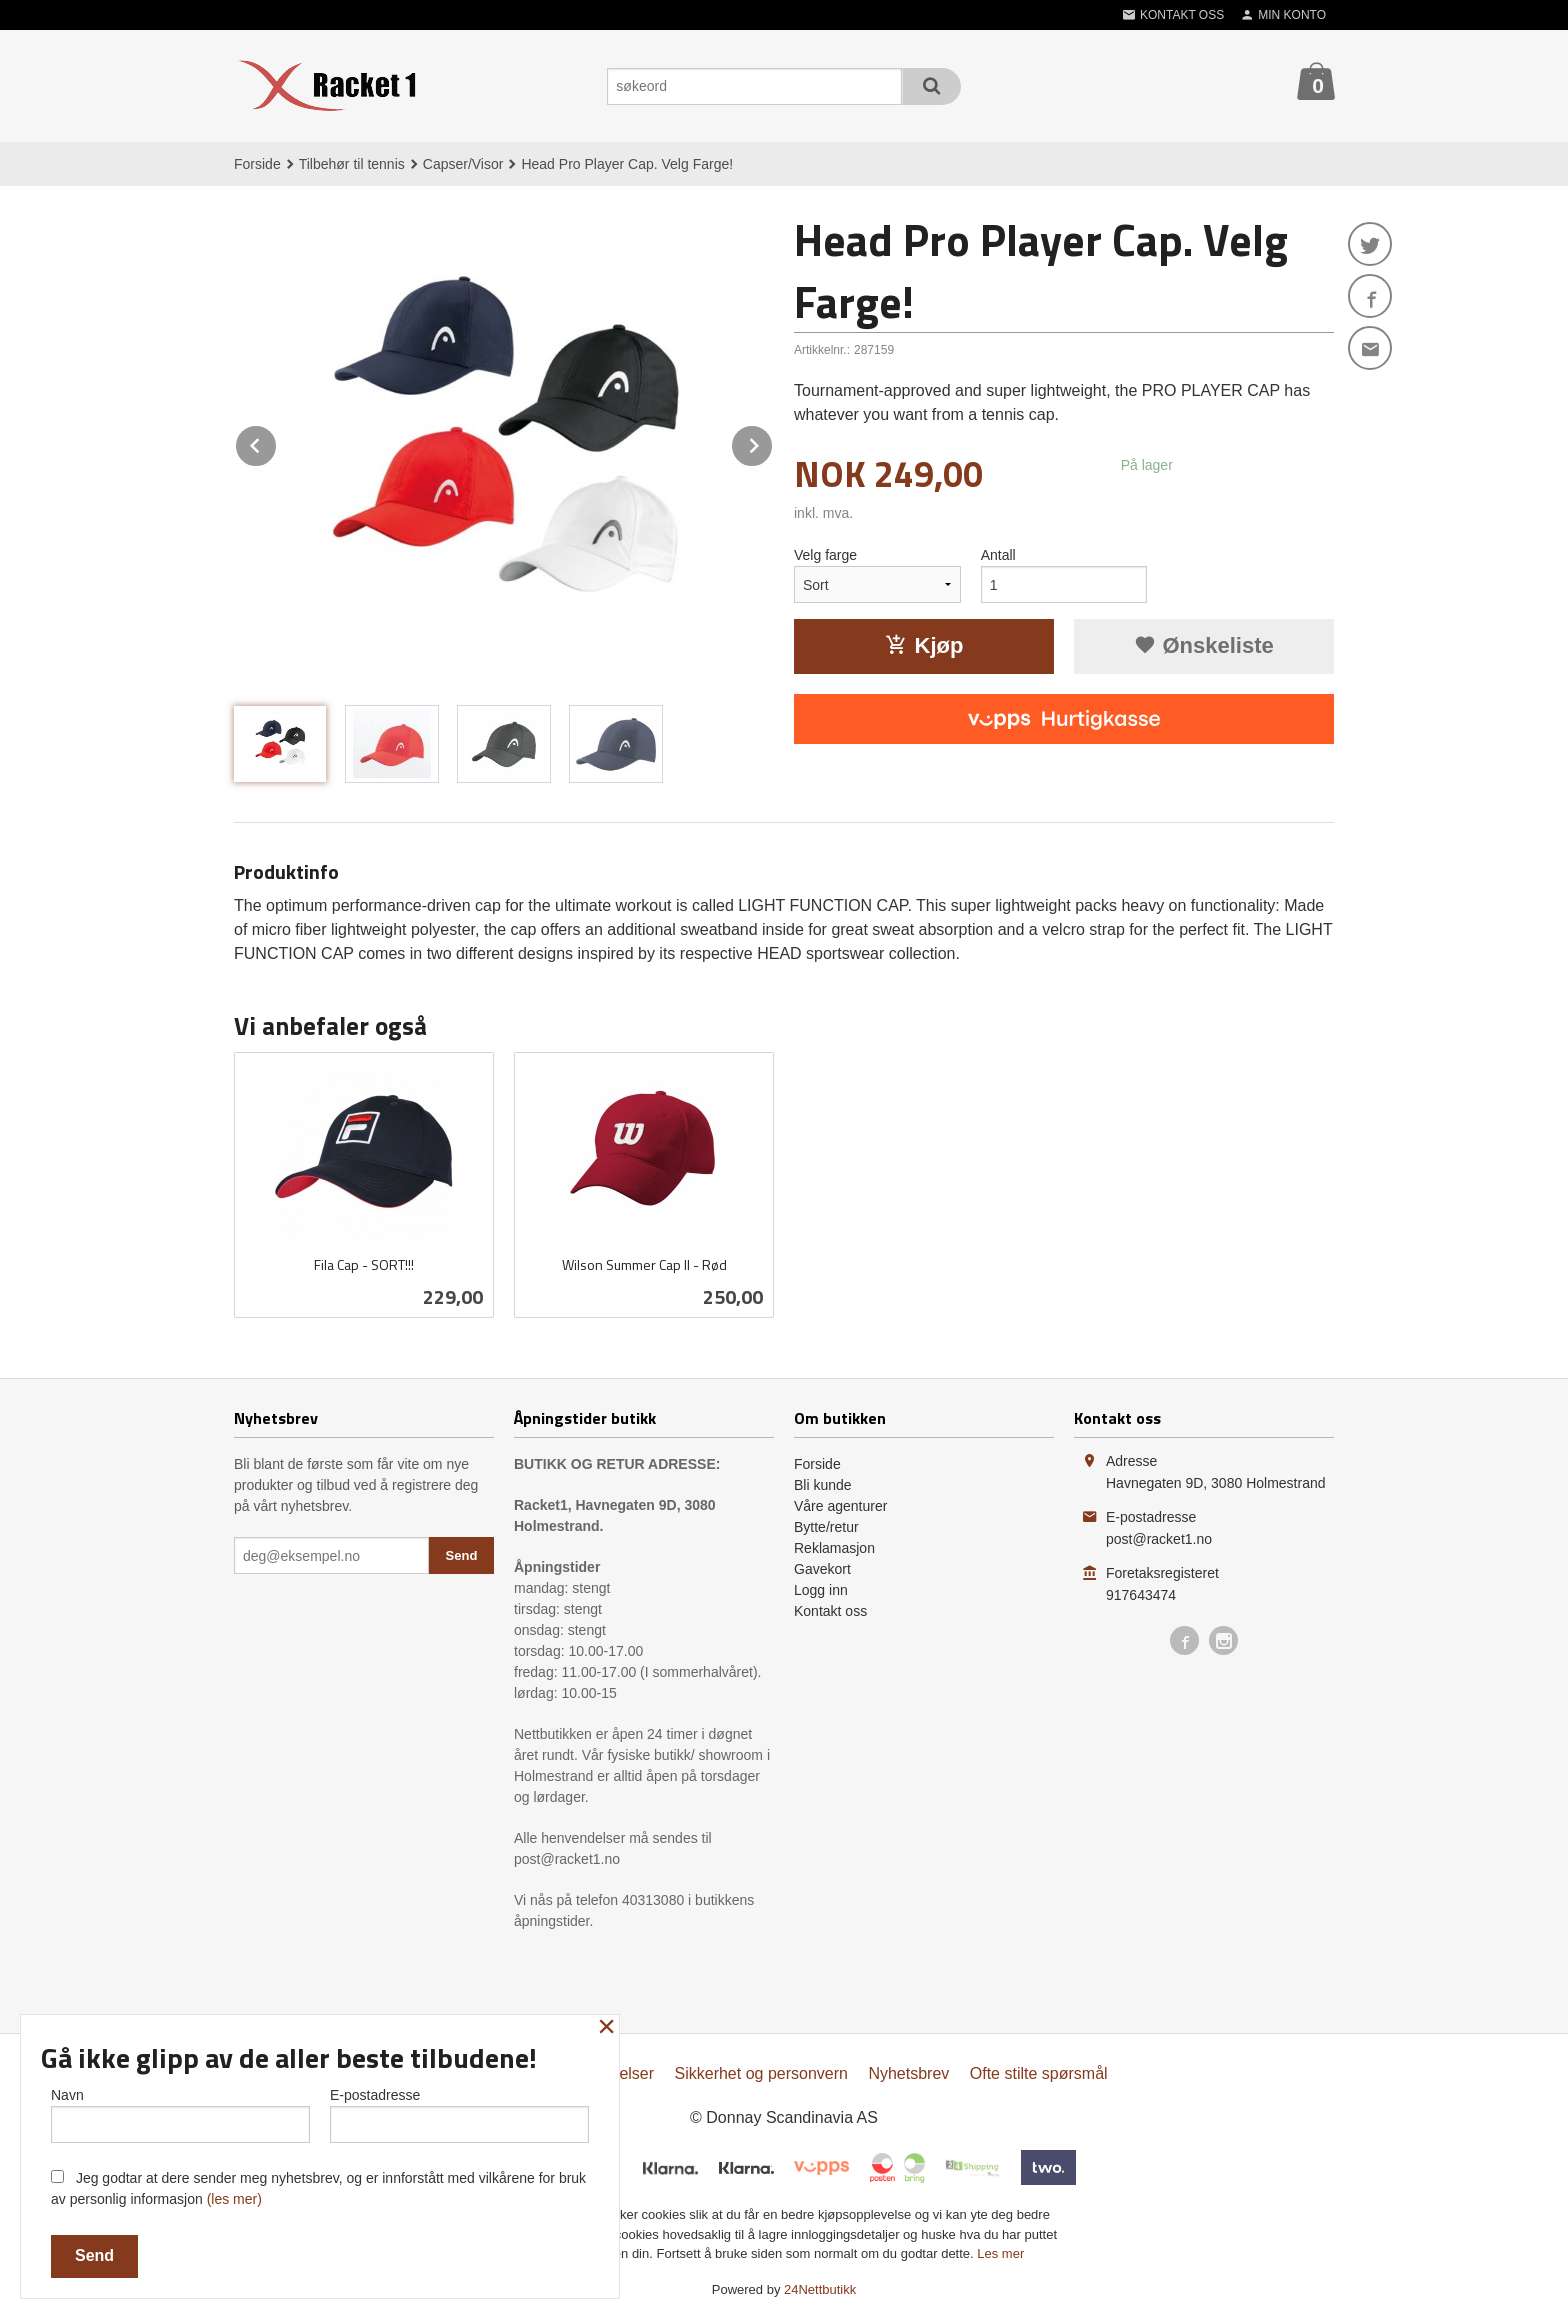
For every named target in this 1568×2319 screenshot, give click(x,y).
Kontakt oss (830, 1611)
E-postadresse (459, 2115)
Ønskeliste (1203, 645)
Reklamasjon (834, 1548)
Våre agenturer (840, 1506)
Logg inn (821, 1590)
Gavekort (822, 1569)
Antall (998, 555)
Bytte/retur (826, 1527)
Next (773, 442)
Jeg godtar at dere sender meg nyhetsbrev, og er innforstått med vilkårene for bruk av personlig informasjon (318, 2188)
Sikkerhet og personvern (761, 2073)
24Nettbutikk (820, 2289)
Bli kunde (823, 1485)
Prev (277, 442)
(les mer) (234, 2199)
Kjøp (924, 645)
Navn (180, 2115)
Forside (257, 164)
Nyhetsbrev (908, 2073)
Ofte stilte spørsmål (1039, 2073)
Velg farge (825, 555)
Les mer (1000, 2253)
